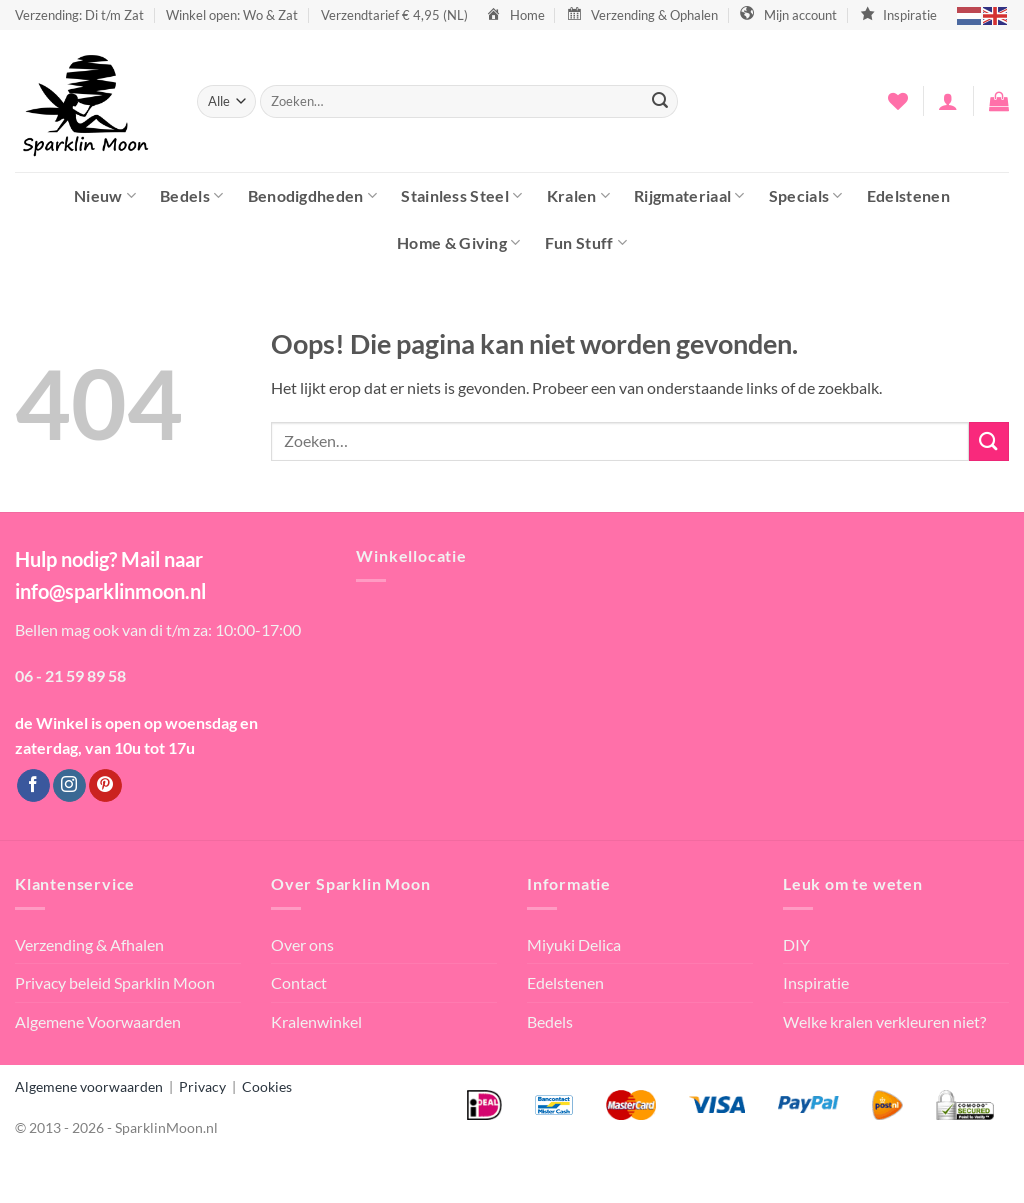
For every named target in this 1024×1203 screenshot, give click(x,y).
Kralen (578, 195)
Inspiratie (816, 982)
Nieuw (105, 195)
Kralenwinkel (316, 1021)
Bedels (191, 195)
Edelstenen (908, 195)
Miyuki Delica (574, 944)
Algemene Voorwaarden (98, 1021)
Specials (806, 195)
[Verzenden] (660, 102)
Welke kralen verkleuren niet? (884, 1021)
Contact (299, 982)
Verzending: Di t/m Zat (79, 15)
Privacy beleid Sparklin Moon (115, 982)
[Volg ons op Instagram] (69, 786)
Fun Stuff (586, 242)
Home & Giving (459, 242)
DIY (796, 944)
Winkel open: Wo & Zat (232, 15)
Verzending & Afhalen (89, 944)
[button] (948, 101)
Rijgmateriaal (689, 195)
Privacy (202, 1086)
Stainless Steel (461, 195)
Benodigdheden (313, 195)
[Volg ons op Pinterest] (105, 786)
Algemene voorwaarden (89, 1086)
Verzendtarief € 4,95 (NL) (394, 15)
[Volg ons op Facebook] (33, 786)
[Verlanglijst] (898, 101)
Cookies (267, 1086)
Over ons (302, 944)
